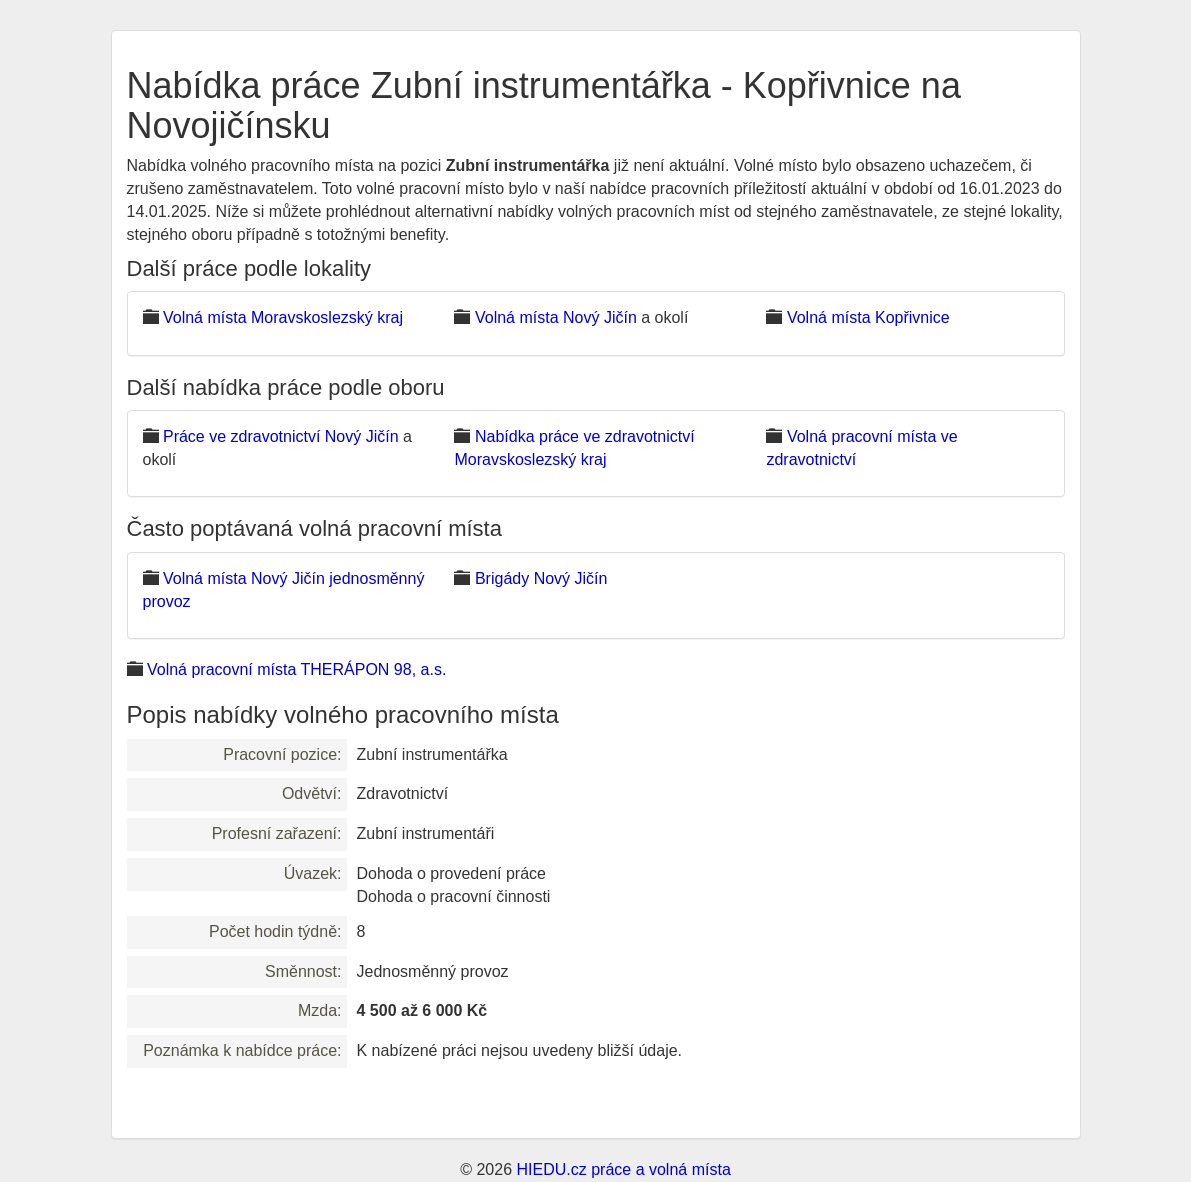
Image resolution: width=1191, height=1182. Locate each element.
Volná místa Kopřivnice (868, 317)
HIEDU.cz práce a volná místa (623, 1169)
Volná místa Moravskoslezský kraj (283, 317)
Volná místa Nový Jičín (556, 317)
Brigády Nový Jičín (541, 578)
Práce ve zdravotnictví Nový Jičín (281, 436)
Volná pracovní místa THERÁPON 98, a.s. (296, 669)
